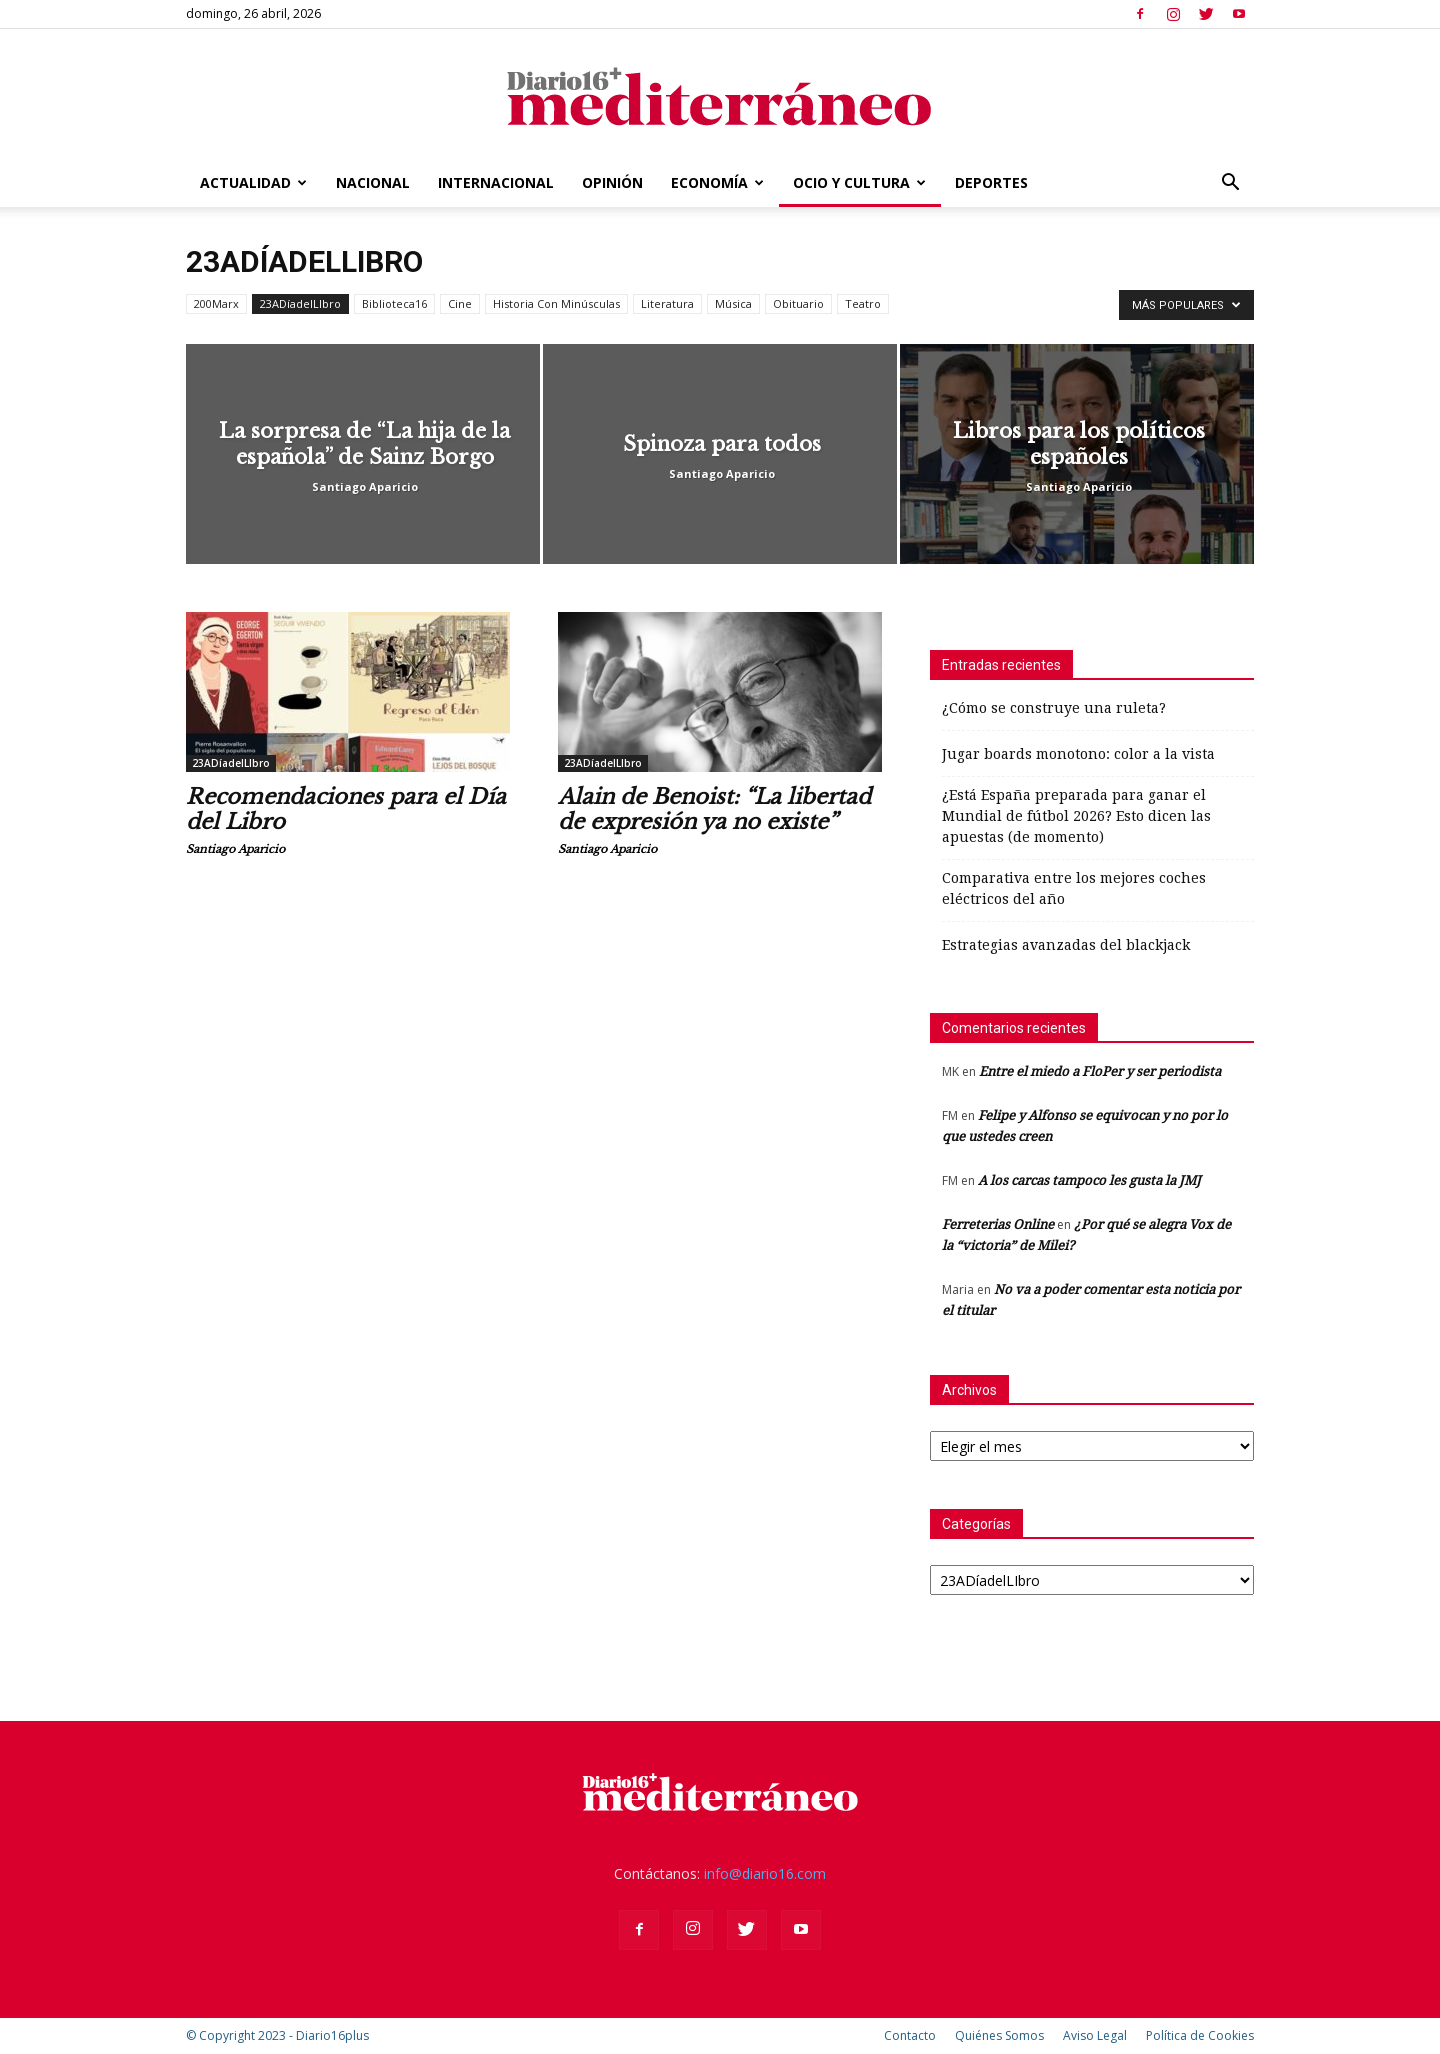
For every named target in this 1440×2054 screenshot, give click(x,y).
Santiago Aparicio (365, 486)
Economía (717, 182)
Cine (460, 303)
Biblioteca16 (394, 303)
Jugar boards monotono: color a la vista (1078, 754)
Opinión (612, 182)
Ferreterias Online (998, 1224)
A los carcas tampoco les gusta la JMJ (1089, 1180)
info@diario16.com (765, 1873)
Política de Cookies (1200, 2035)
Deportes (991, 182)
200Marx (216, 303)
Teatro (863, 303)
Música (733, 303)
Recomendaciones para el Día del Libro (346, 809)
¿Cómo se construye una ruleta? (1054, 708)
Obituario (798, 303)
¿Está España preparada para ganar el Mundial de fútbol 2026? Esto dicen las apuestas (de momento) (1076, 816)
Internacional (496, 182)
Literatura (667, 303)
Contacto (910, 2035)
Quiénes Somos (999, 2035)
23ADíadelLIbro (300, 303)
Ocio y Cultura (859, 182)
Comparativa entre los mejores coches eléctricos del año (1074, 888)
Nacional (373, 182)
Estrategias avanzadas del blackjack (1066, 945)
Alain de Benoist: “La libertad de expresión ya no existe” (714, 809)
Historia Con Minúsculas (556, 303)
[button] (1230, 184)
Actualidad (253, 182)
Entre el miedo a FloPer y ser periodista (1100, 1071)
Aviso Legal (1095, 2035)
